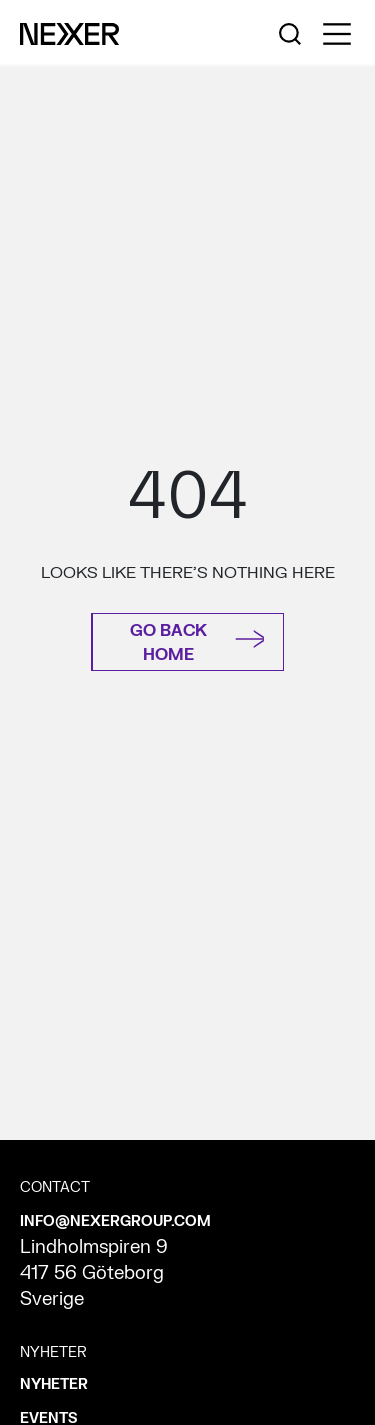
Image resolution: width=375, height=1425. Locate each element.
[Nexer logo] (69, 33)
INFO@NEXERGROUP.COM (115, 1221)
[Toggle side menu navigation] (337, 34)
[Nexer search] (290, 33)
